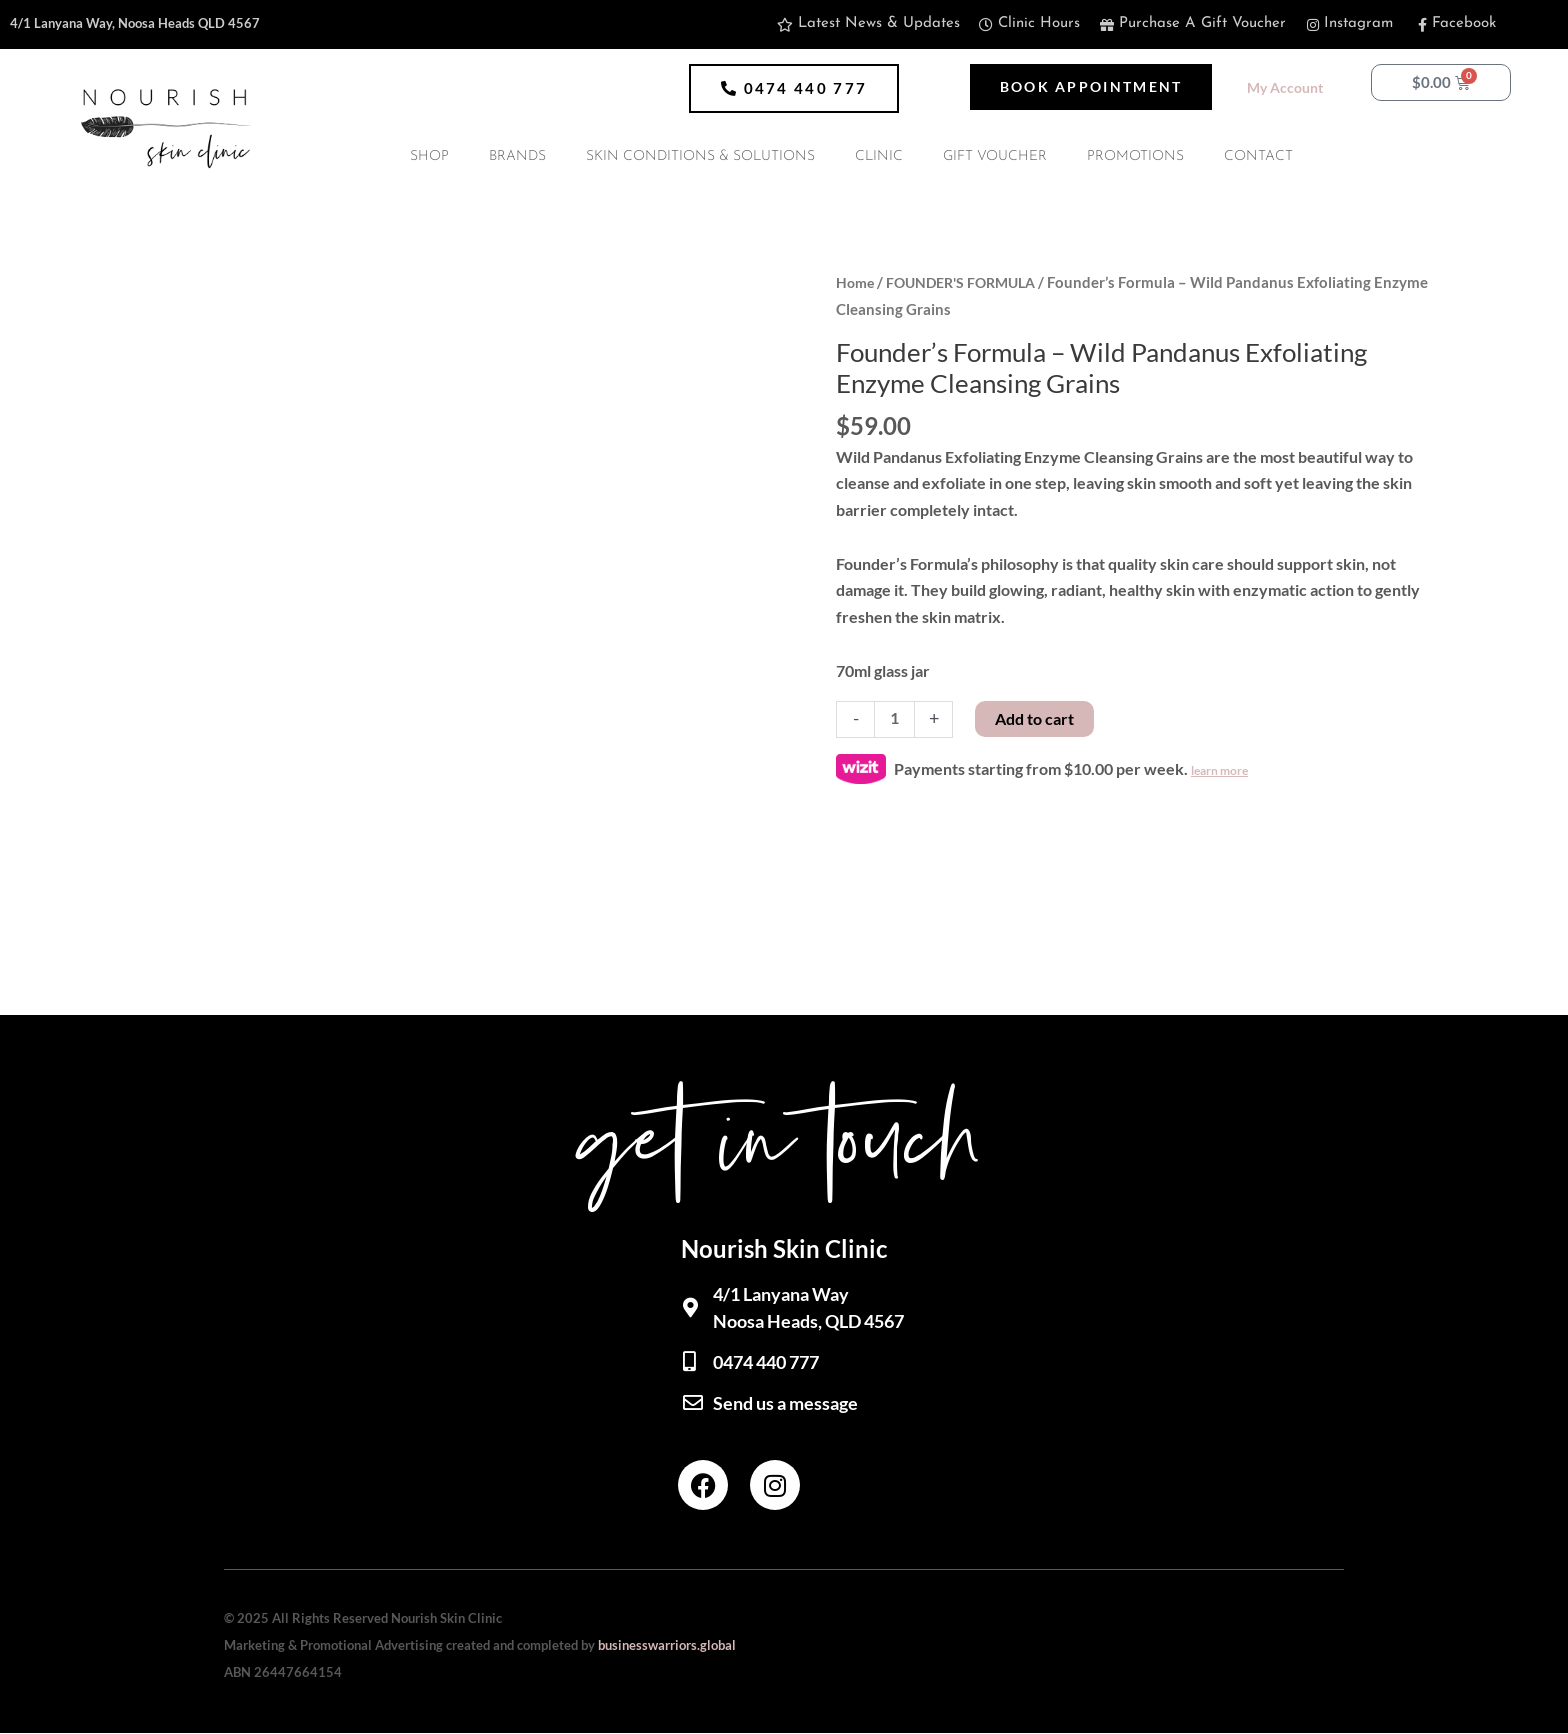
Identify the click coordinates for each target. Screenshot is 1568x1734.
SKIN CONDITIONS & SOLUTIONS (700, 156)
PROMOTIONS (1135, 156)
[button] (794, 88)
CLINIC (879, 156)
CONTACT (1258, 156)
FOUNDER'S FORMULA (969, 282)
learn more (1219, 770)
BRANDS (517, 156)
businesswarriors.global (667, 1645)
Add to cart (1035, 717)
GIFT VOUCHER (995, 156)
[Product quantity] (895, 719)
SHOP (429, 156)
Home (856, 282)
